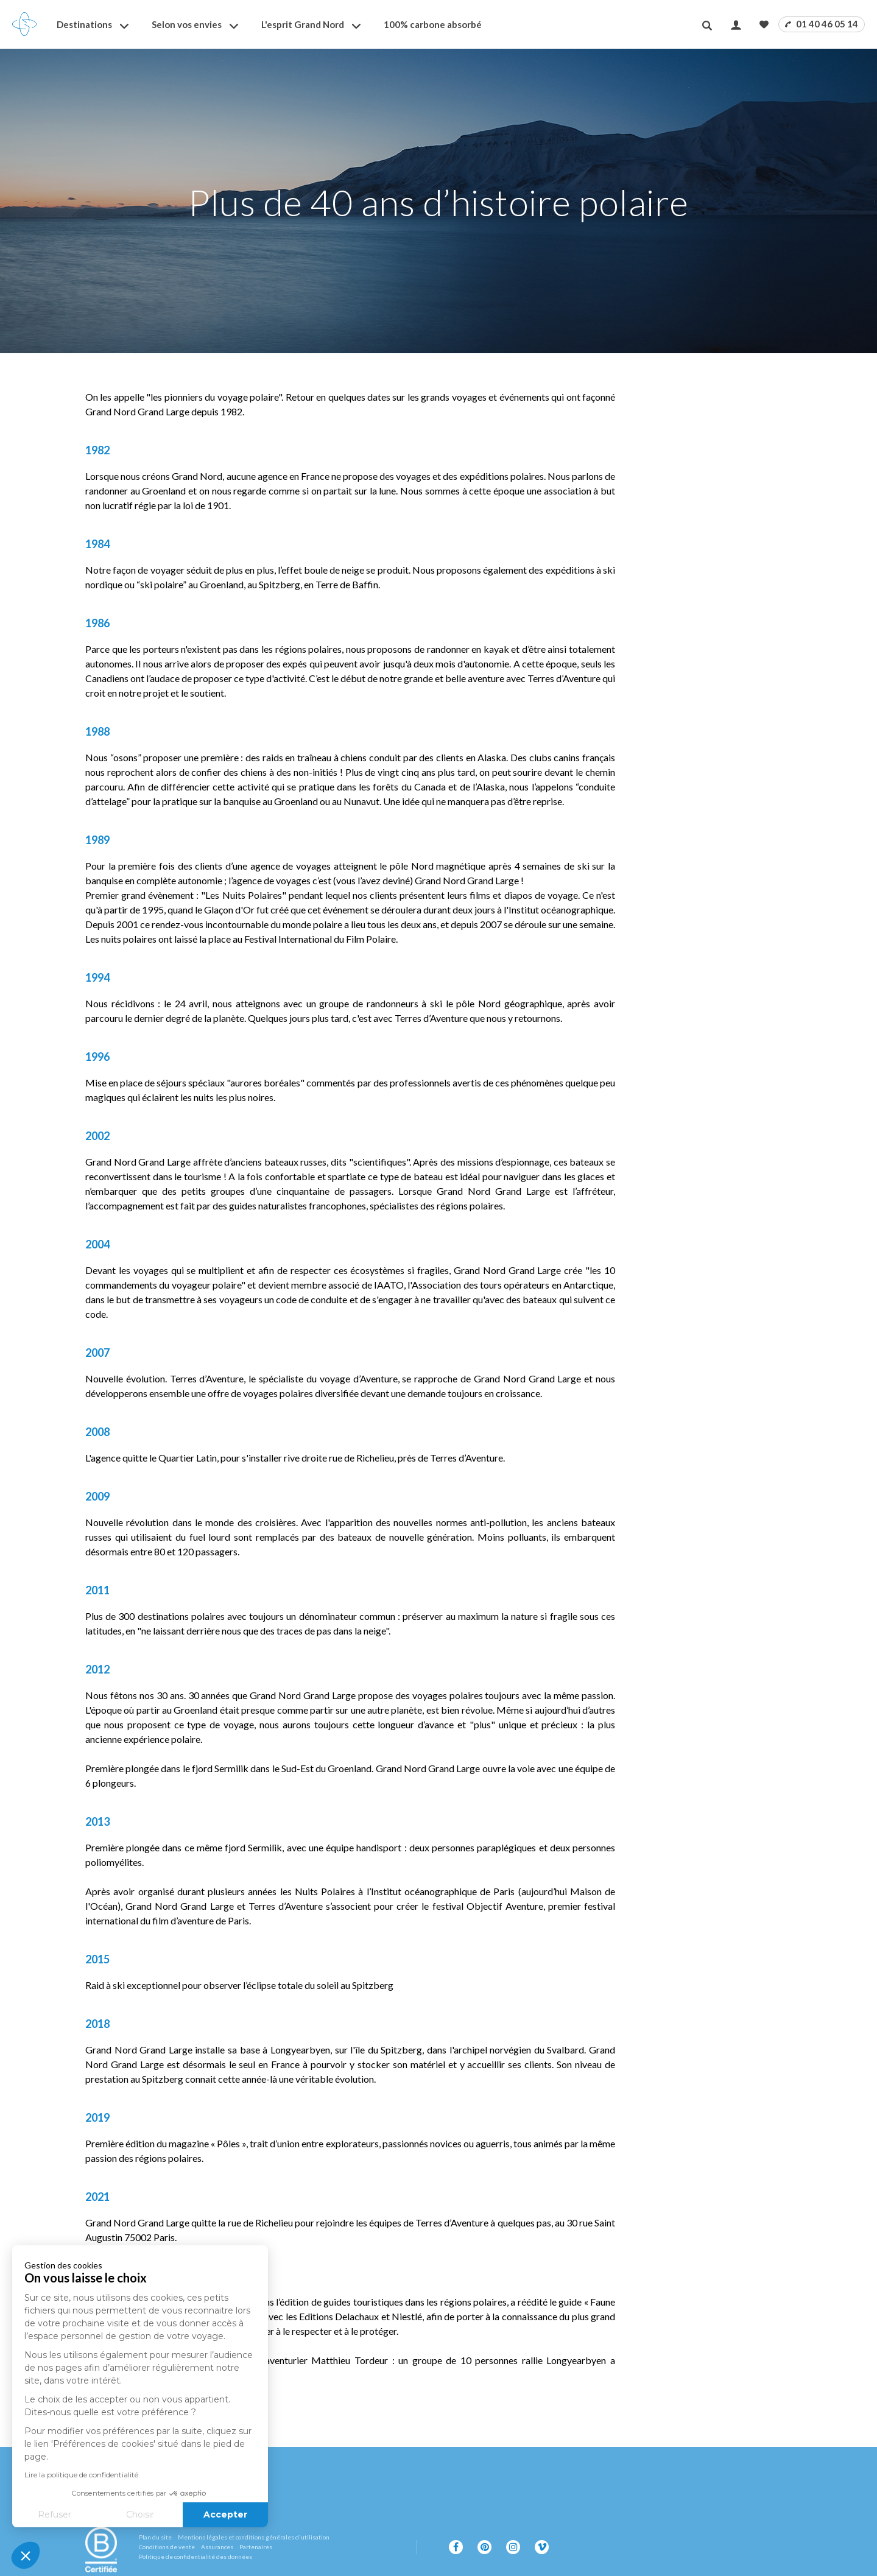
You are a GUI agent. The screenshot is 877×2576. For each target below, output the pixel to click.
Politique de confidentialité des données (195, 2556)
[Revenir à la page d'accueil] (24, 24)
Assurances (217, 2546)
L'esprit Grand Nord (302, 24)
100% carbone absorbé (433, 24)
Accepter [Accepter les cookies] (128, 2514)
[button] (25, 2555)
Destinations (84, 24)
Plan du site (155, 2537)
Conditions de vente (167, 2546)
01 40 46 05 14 (821, 23)
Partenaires (255, 2546)
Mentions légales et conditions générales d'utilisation (253, 2537)
